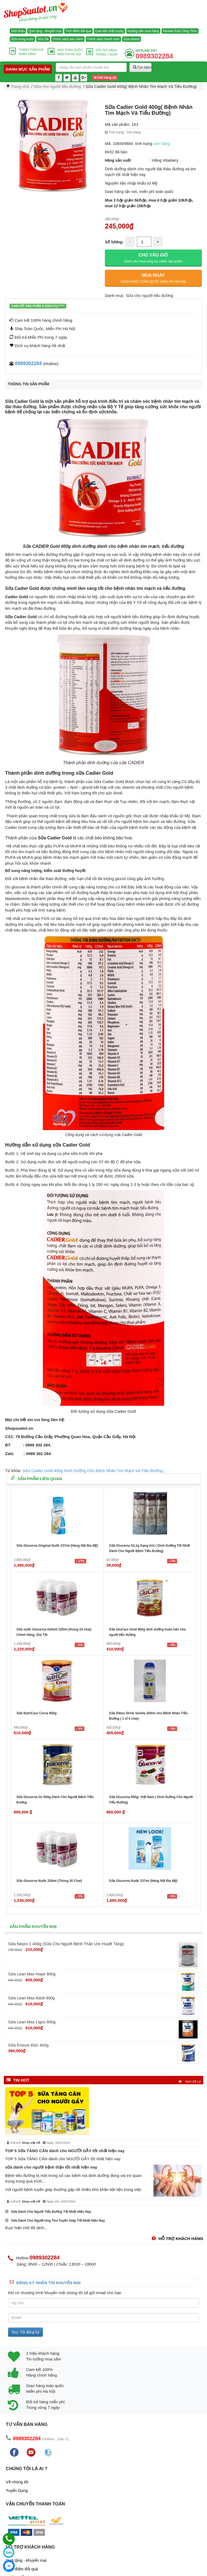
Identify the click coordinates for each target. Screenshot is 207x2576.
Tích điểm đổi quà (78, 31)
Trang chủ (20, 86)
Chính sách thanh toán (103, 39)
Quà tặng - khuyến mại (45, 31)
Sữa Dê (43, 39)
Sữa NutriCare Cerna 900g (36, 1713)
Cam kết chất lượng (109, 31)
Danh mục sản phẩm (28, 69)
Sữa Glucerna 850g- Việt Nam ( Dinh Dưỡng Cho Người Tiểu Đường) (151, 1799)
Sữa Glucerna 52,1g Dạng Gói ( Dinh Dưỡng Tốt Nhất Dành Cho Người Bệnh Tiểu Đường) (149, 1548)
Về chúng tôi (17, 2482)
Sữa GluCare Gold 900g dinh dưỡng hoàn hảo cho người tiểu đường (147, 1632)
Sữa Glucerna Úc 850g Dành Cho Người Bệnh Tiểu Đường (55, 1799)
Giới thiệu (18, 31)
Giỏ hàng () (105, 77)
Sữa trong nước (22, 39)
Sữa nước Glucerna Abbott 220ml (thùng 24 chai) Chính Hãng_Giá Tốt (53, 1632)
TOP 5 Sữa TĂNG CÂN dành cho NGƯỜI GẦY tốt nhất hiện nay (65, 2150)
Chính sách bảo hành (68, 39)
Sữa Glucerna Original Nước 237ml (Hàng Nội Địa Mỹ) (57, 1545)
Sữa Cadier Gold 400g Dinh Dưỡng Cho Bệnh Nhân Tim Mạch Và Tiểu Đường (92, 1470)
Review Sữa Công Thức (180, 31)
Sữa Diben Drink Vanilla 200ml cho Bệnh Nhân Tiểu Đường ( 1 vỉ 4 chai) (148, 1715)
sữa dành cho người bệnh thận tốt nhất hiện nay (51, 2167)
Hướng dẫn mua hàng (143, 31)
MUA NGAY (153, 278)
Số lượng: (114, 242)
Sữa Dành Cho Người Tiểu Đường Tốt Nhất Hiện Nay (48, 2212)
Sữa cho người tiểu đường (57, 86)
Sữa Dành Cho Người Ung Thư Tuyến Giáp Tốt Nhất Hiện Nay (55, 2220)
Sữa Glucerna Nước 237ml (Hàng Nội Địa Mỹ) (143, 1881)
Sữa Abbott (131, 39)
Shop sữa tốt (31, 2142)
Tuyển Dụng (17, 2490)
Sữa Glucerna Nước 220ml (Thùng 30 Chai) (49, 1881)
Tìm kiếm (142, 67)
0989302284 (28, 363)
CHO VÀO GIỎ (153, 258)
